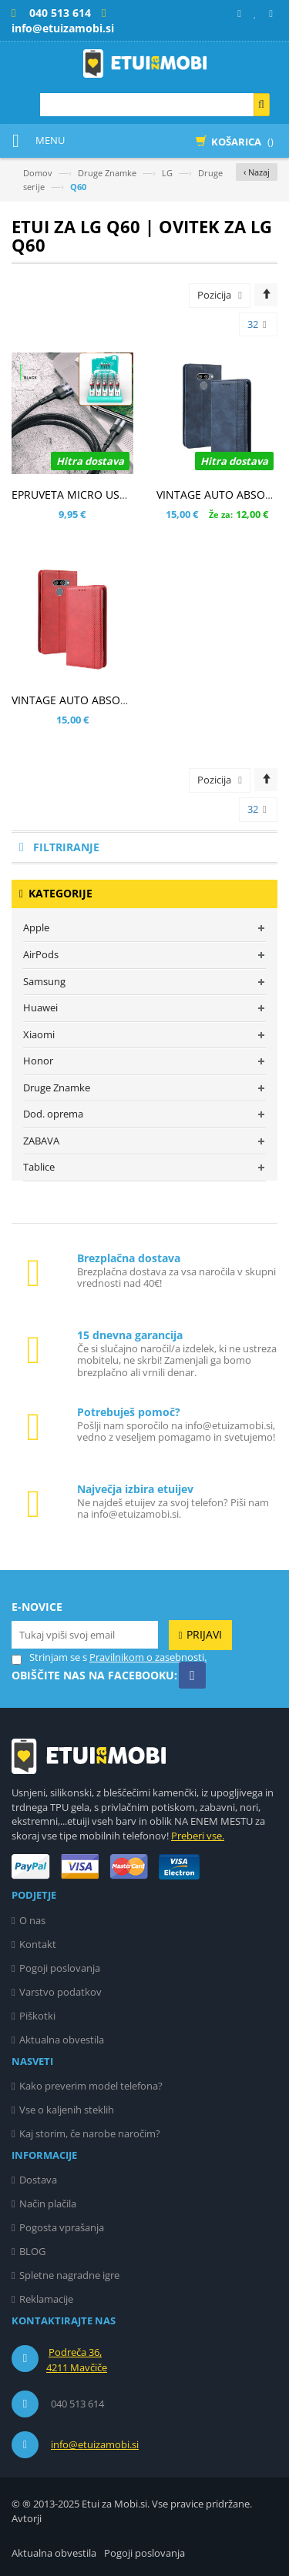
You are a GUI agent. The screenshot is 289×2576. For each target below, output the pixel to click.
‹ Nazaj (257, 172)
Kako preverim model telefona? (91, 2086)
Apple (36, 927)
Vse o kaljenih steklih (66, 2110)
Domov (37, 173)
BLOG (32, 2251)
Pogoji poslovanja (59, 1968)
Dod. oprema (53, 1114)
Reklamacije (46, 2299)
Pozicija (214, 295)
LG (167, 173)
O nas (32, 1920)
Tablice (39, 1167)
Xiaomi (39, 1034)
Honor (38, 1060)
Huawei (40, 1007)
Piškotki (37, 2016)
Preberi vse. (197, 1836)
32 (257, 324)
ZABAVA (41, 1141)
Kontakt (37, 1944)
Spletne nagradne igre (69, 2275)
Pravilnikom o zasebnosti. (148, 1657)
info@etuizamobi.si (95, 2444)
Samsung (44, 981)
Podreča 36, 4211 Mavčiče (76, 2359)
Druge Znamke (107, 173)
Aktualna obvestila (61, 2039)
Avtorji (27, 2518)
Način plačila (47, 2203)
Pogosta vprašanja (61, 2227)
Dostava (38, 2180)
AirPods (41, 954)
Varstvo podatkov (60, 1992)
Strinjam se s (49, 1657)
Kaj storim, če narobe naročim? (89, 2133)
